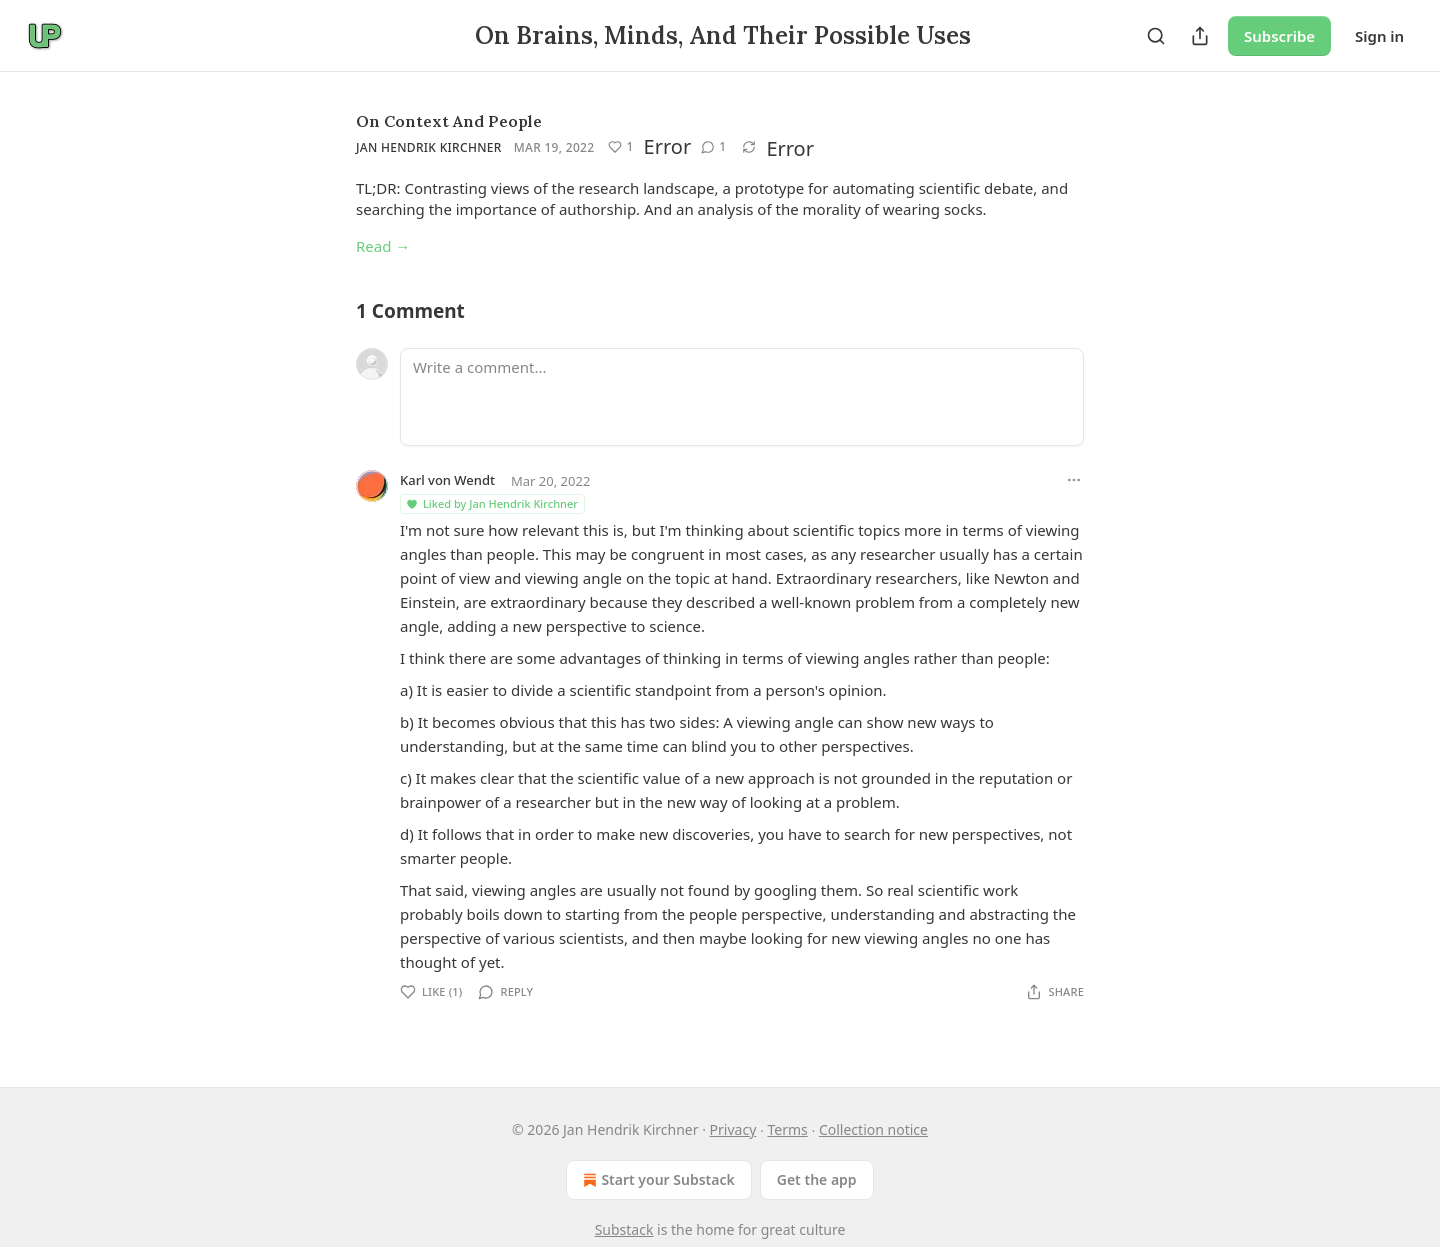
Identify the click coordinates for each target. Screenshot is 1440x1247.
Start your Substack (656, 1180)
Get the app (817, 1179)
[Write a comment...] (742, 397)
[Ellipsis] (1074, 480)
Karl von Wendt (447, 480)
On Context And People (449, 121)
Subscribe (1279, 36)
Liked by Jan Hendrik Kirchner (491, 503)
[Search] (1156, 36)
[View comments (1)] (713, 147)
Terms (787, 1129)
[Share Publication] (1200, 36)
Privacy (733, 1129)
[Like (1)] (620, 147)
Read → (383, 246)
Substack (624, 1229)
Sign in (1379, 36)
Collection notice (873, 1129)
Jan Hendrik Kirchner (429, 147)
